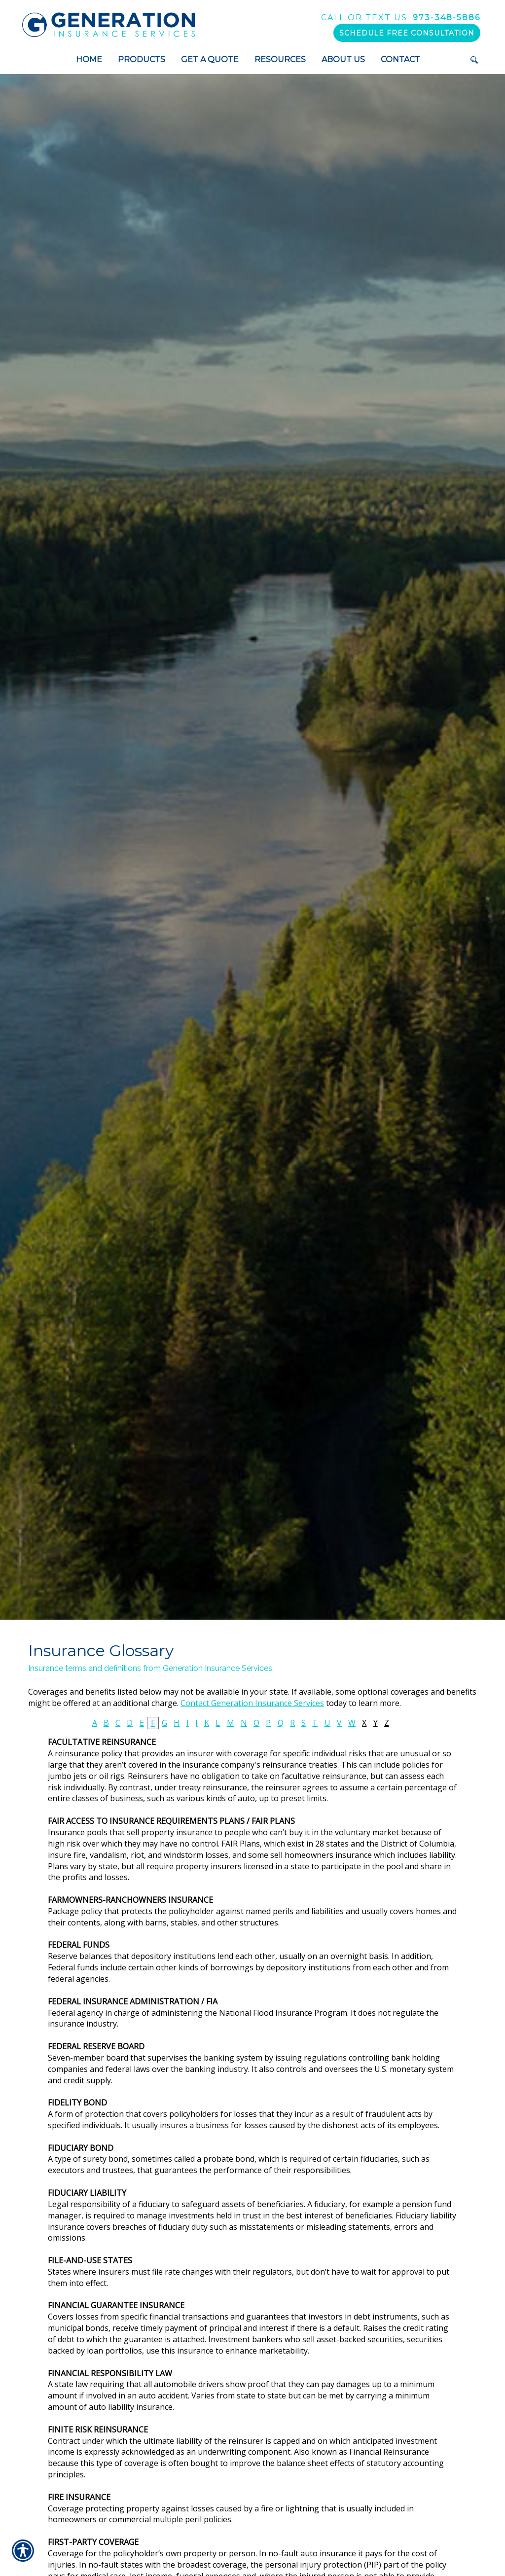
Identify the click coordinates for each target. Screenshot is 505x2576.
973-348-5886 (400, 17)
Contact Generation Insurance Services (252, 1703)
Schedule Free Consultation (406, 33)
